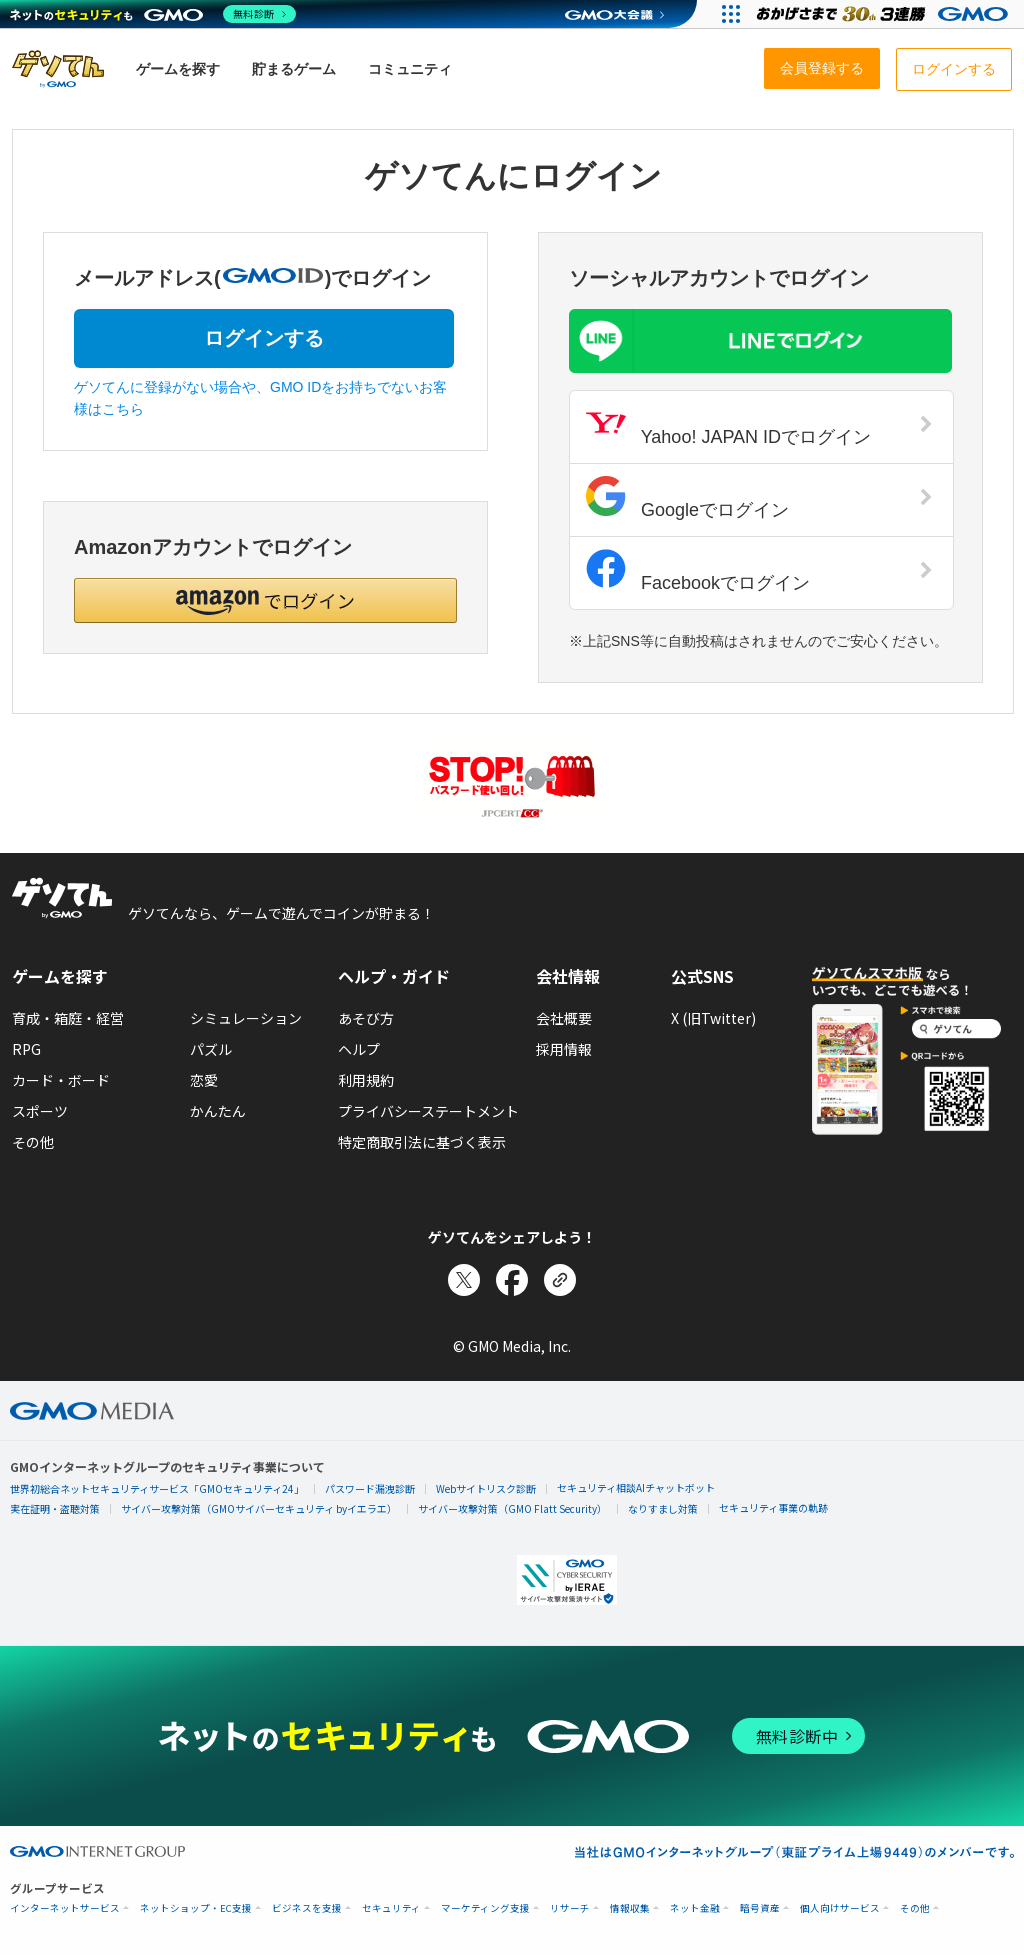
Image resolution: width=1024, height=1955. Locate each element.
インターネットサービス (65, 1908)
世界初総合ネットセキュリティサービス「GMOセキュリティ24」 (157, 1488)
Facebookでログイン (759, 571)
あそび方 (366, 1018)
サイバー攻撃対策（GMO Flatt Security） (512, 1508)
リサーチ (570, 1908)
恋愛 (204, 1080)
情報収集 (630, 1908)
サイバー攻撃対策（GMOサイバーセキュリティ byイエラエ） (259, 1508)
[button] (265, 600)
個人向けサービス (840, 1908)
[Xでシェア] (464, 1280)
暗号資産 (760, 1908)
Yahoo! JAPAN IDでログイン (759, 425)
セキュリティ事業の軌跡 (773, 1507)
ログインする (264, 338)
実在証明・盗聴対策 (55, 1508)
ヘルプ (359, 1049)
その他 (33, 1142)
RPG (26, 1049)
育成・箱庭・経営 (68, 1018)
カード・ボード (61, 1080)
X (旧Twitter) (713, 1018)
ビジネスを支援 (307, 1908)
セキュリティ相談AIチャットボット (636, 1487)
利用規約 (366, 1080)
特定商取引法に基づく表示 (422, 1142)
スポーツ (40, 1111)
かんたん (218, 1111)
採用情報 (564, 1049)
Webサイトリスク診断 (486, 1488)
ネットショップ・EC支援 (196, 1908)
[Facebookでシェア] (512, 1280)
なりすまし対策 (663, 1508)
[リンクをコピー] (560, 1280)
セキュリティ (391, 1908)
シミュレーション (246, 1018)
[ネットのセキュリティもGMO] (153, 14)
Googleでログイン (759, 498)
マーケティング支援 (485, 1908)
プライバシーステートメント (428, 1111)
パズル (211, 1049)
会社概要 (564, 1018)
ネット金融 (695, 1908)
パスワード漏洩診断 (370, 1488)
